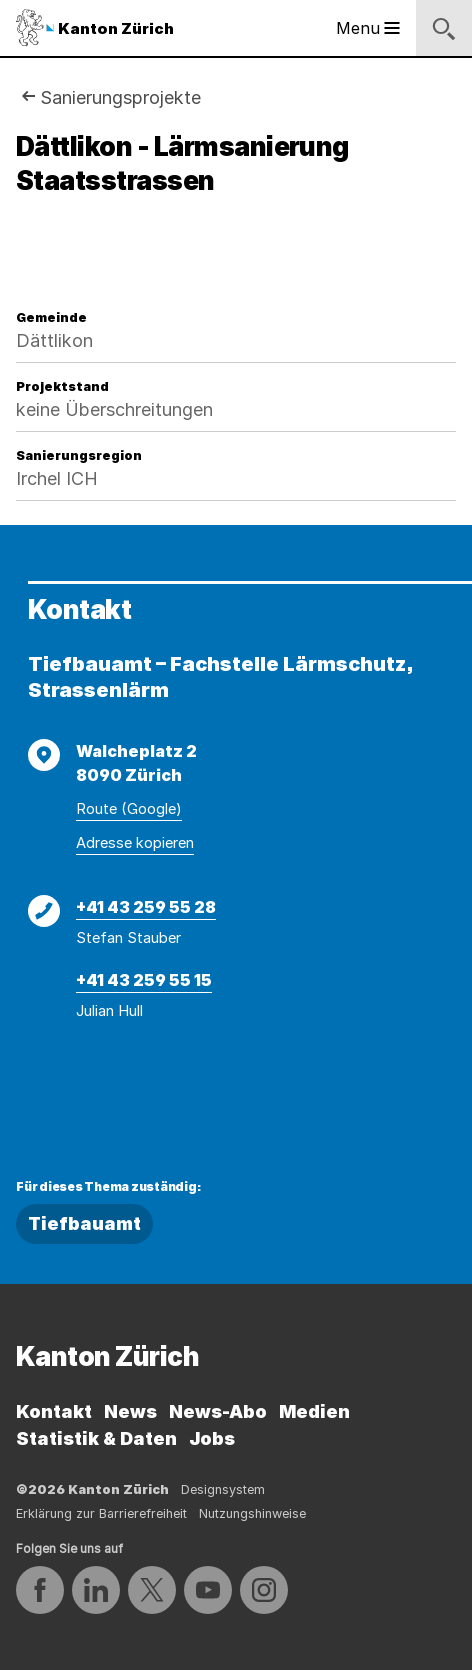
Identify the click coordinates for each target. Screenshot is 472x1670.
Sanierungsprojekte (120, 97)
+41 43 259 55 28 (146, 907)
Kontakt (54, 1411)
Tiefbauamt (84, 1223)
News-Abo (218, 1411)
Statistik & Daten (96, 1438)
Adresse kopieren (135, 843)
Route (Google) (129, 809)
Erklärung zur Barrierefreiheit (101, 1513)
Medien (314, 1411)
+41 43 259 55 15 (144, 980)
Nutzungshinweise (252, 1513)
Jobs (212, 1438)
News (130, 1411)
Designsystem (223, 1489)
